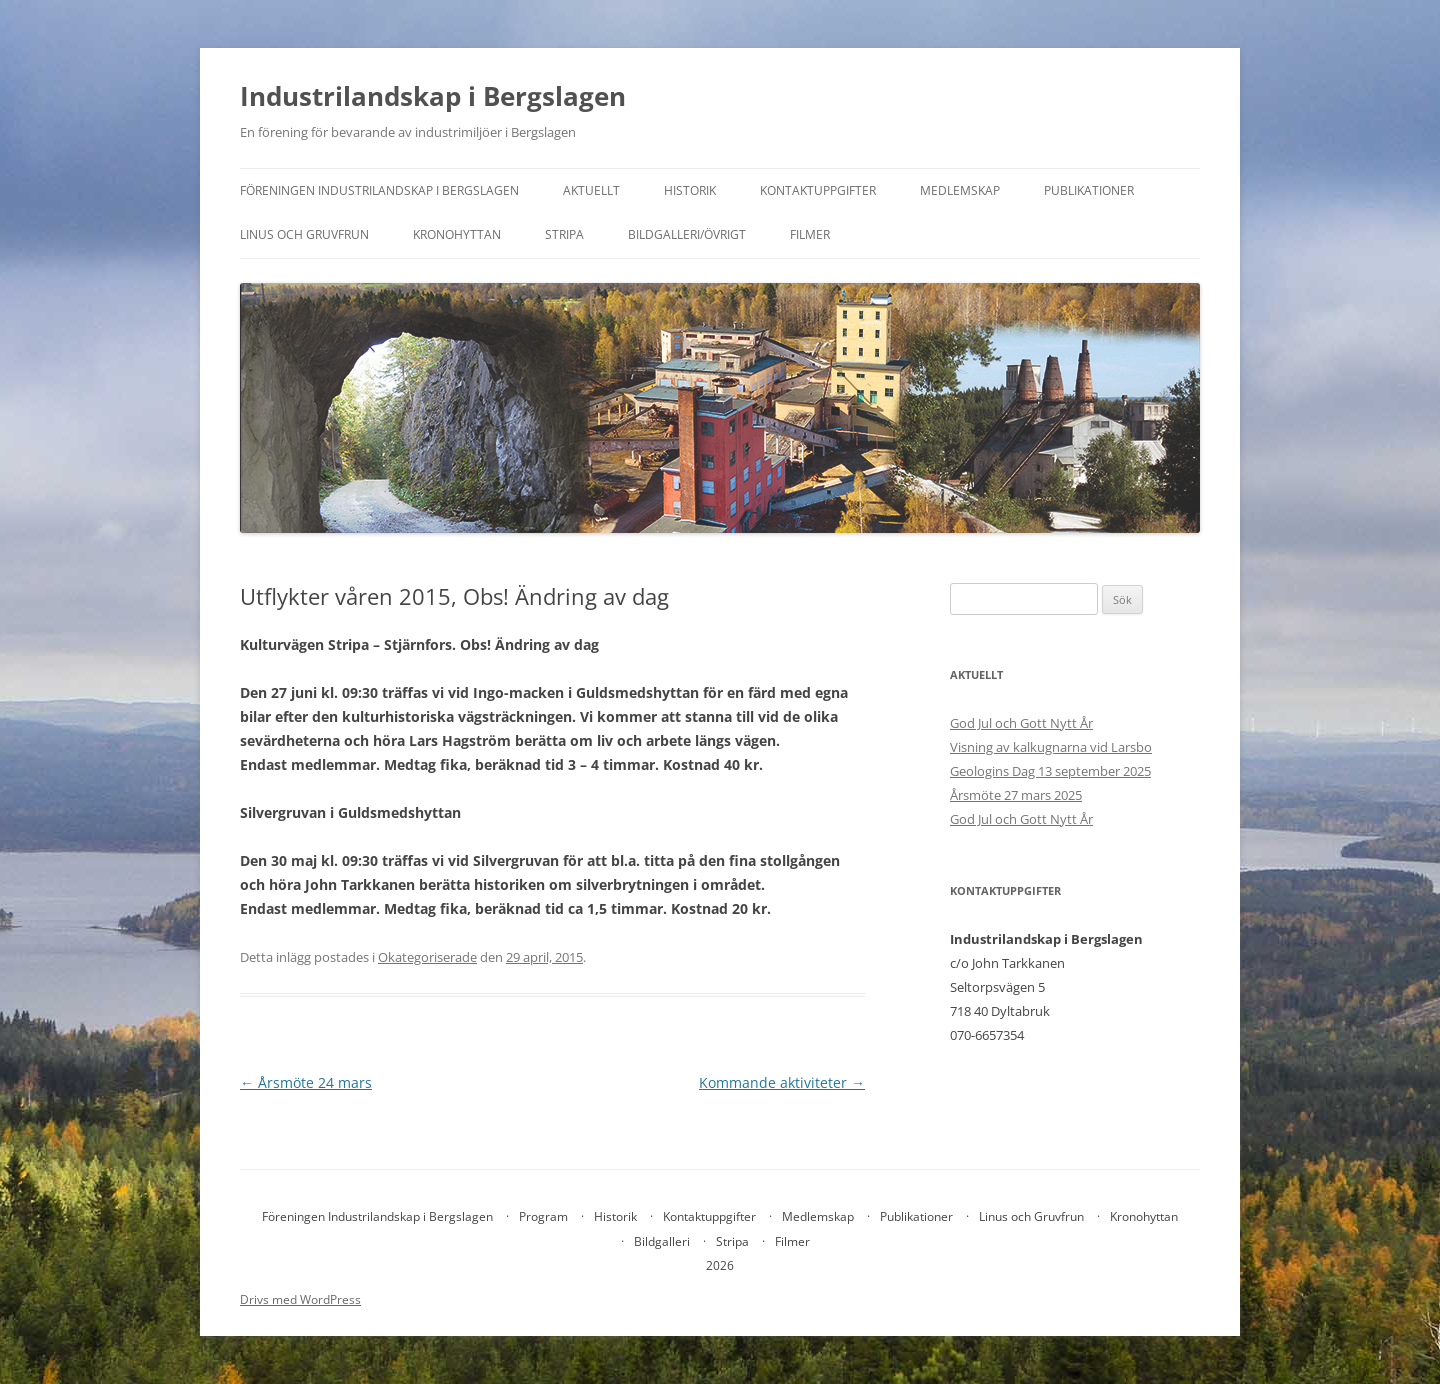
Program (543, 1216)
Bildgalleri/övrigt (687, 234)
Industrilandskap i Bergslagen (433, 96)
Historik (690, 190)
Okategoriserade (427, 957)
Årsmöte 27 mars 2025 (1016, 795)
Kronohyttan (457, 234)
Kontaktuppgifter (818, 190)
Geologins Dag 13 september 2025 (1050, 771)
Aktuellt (591, 190)
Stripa (564, 234)
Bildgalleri (662, 1241)
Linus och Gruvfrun (304, 234)
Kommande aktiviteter (782, 1082)
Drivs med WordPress (300, 1299)
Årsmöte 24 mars (306, 1082)
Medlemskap (960, 190)
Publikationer (1089, 190)
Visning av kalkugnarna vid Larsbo (1051, 747)
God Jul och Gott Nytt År (1021, 723)
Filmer (810, 234)
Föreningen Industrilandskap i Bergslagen (379, 190)
